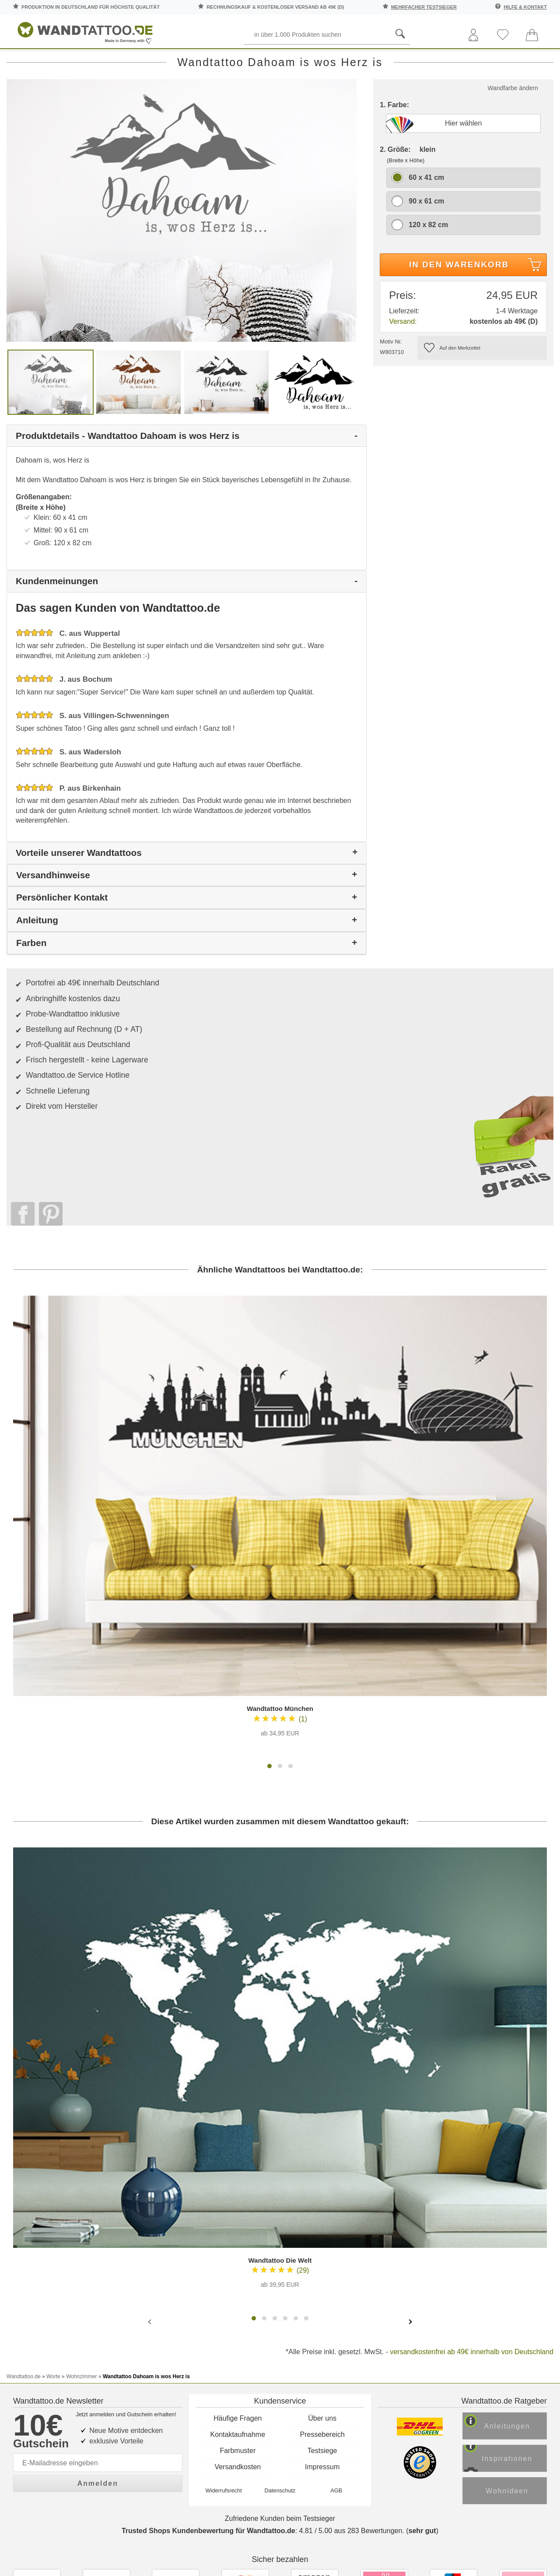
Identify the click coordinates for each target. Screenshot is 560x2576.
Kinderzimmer (282, 60)
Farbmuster (238, 2206)
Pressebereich (322, 2190)
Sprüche (75, 60)
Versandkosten (237, 2222)
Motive (224, 60)
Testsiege (322, 2206)
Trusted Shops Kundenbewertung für (208, 2295)
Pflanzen (173, 60)
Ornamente (347, 60)
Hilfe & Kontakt (525, 7)
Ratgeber (529, 60)
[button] (269, 1540)
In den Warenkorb (476, 304)
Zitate (473, 60)
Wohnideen (514, 2252)
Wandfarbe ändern (513, 126)
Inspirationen (514, 2218)
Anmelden (97, 2236)
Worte (124, 60)
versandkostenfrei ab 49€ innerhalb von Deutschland (471, 2126)
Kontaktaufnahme (237, 2190)
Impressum (322, 2222)
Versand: (402, 360)
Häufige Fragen (238, 2174)
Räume (27, 60)
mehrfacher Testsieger (424, 7)
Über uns (322, 2174)
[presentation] (150, 2096)
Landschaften (415, 60)
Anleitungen (514, 2185)
